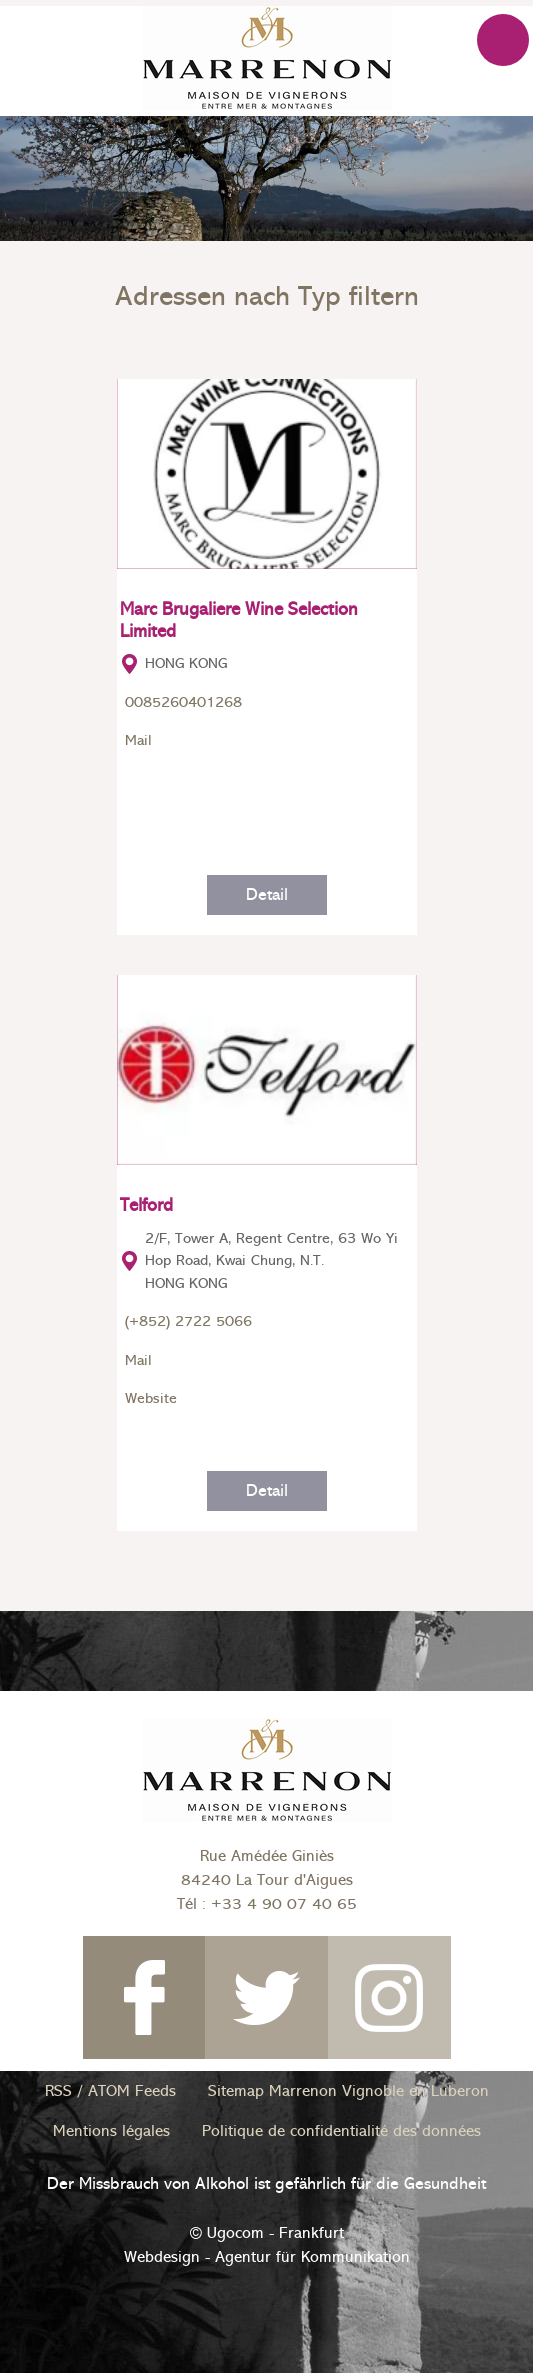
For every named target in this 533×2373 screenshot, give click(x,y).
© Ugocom (227, 2233)
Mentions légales (111, 2131)
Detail (267, 894)
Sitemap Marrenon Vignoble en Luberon (348, 2091)
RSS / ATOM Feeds (110, 2091)
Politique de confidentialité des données (341, 2131)
